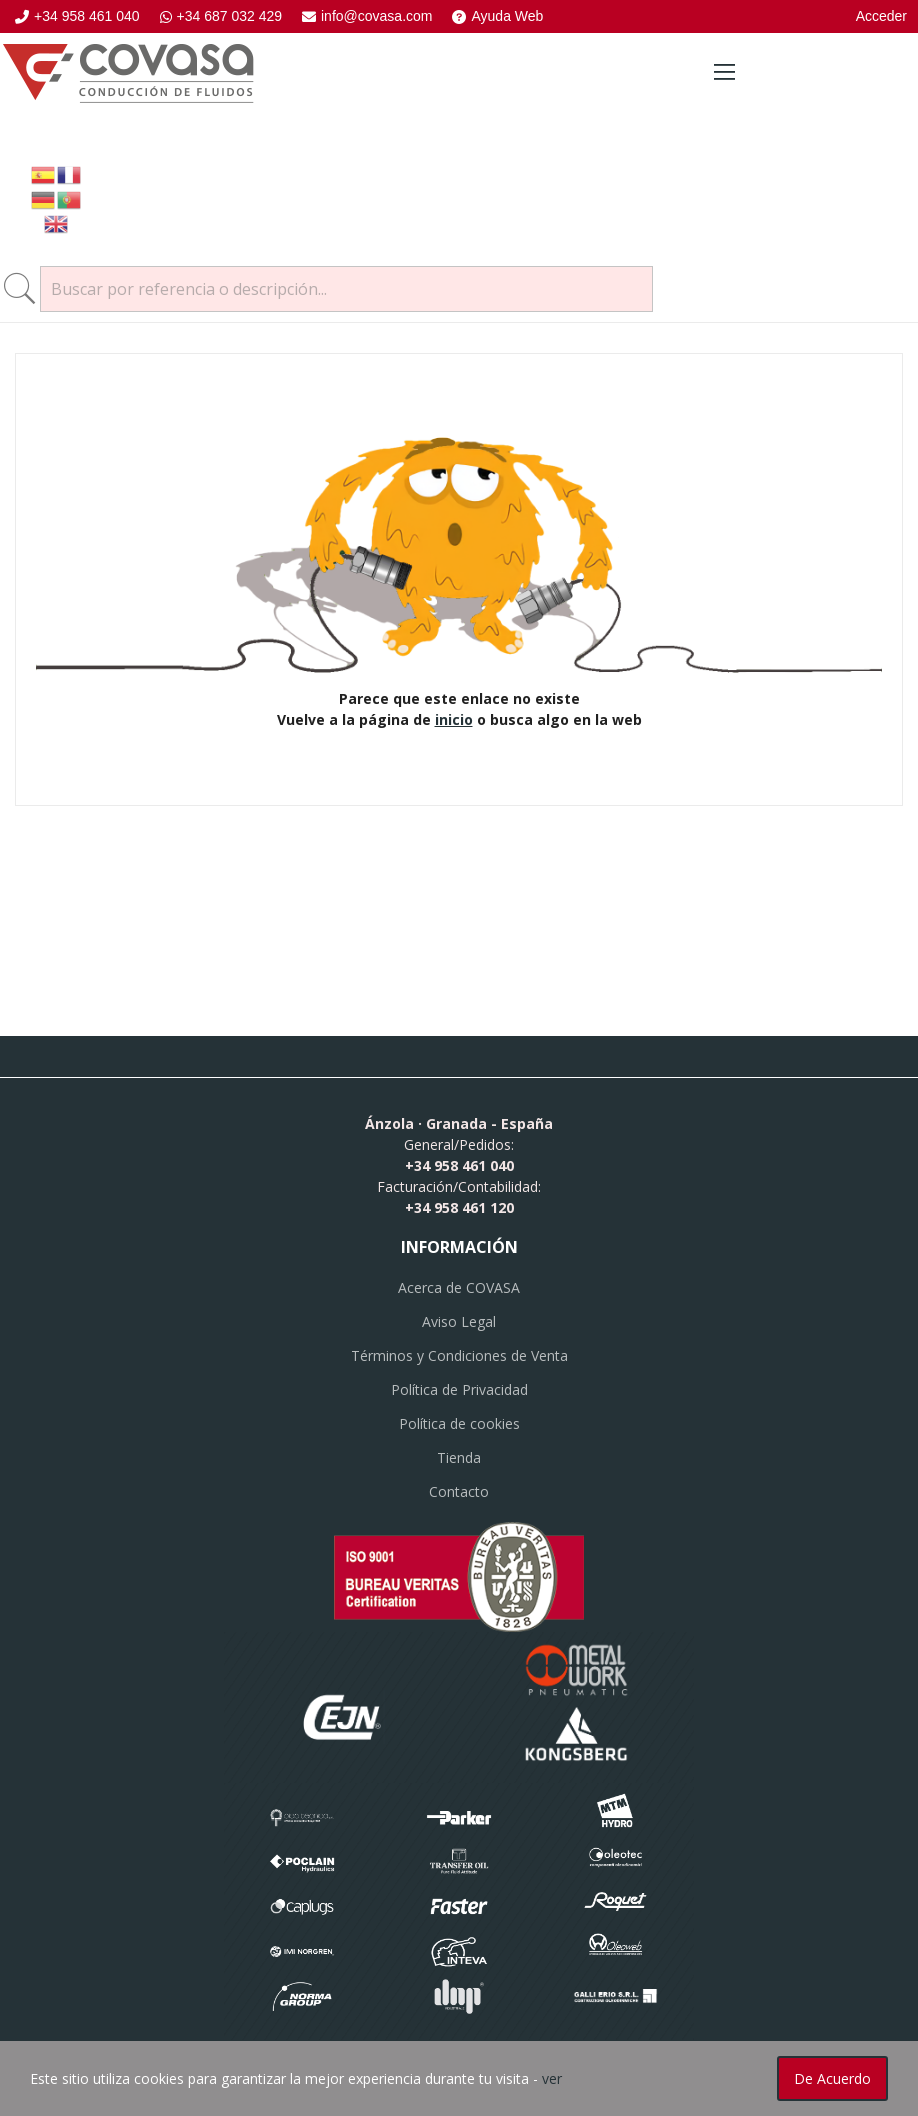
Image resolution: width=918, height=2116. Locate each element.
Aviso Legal (459, 1321)
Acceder (881, 16)
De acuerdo (832, 2078)
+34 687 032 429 (221, 16)
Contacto (459, 1491)
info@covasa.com (367, 16)
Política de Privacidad (459, 1389)
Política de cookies (459, 1423)
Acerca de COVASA (459, 1287)
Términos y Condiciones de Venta (459, 1355)
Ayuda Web (497, 16)
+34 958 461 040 (77, 16)
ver (552, 2078)
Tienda (459, 1457)
